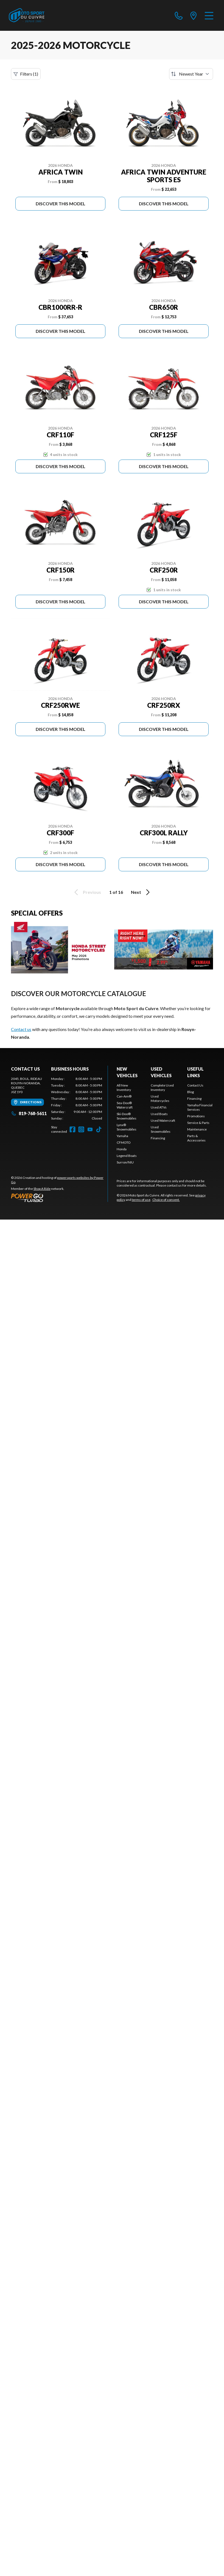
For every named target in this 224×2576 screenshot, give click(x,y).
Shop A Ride (42, 1189)
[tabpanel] (76, 1099)
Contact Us (195, 1085)
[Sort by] (191, 74)
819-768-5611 (29, 1113)
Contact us (21, 1029)
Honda (122, 1149)
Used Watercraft (163, 1120)
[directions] (193, 15)
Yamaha (122, 1136)
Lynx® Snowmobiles (126, 1127)
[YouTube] (90, 1129)
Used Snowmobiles (160, 1129)
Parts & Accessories (196, 1138)
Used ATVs (159, 1107)
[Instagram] (81, 1129)
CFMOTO (124, 1142)
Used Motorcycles (160, 1098)
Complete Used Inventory (162, 1087)
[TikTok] (99, 1129)
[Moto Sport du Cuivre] (26, 15)
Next (141, 892)
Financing (158, 1138)
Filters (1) (25, 74)
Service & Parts (198, 1123)
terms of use (141, 1200)
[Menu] (209, 15)
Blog (190, 1092)
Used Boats (159, 1114)
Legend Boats (127, 1156)
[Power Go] (59, 1197)
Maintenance (197, 1129)
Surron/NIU (125, 1162)
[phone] (178, 15)
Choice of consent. (166, 1200)
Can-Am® (124, 1096)
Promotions (196, 1116)
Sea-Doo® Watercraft (125, 1105)
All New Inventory (124, 1087)
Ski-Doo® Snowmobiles (126, 1116)
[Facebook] (72, 1129)
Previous (86, 892)
